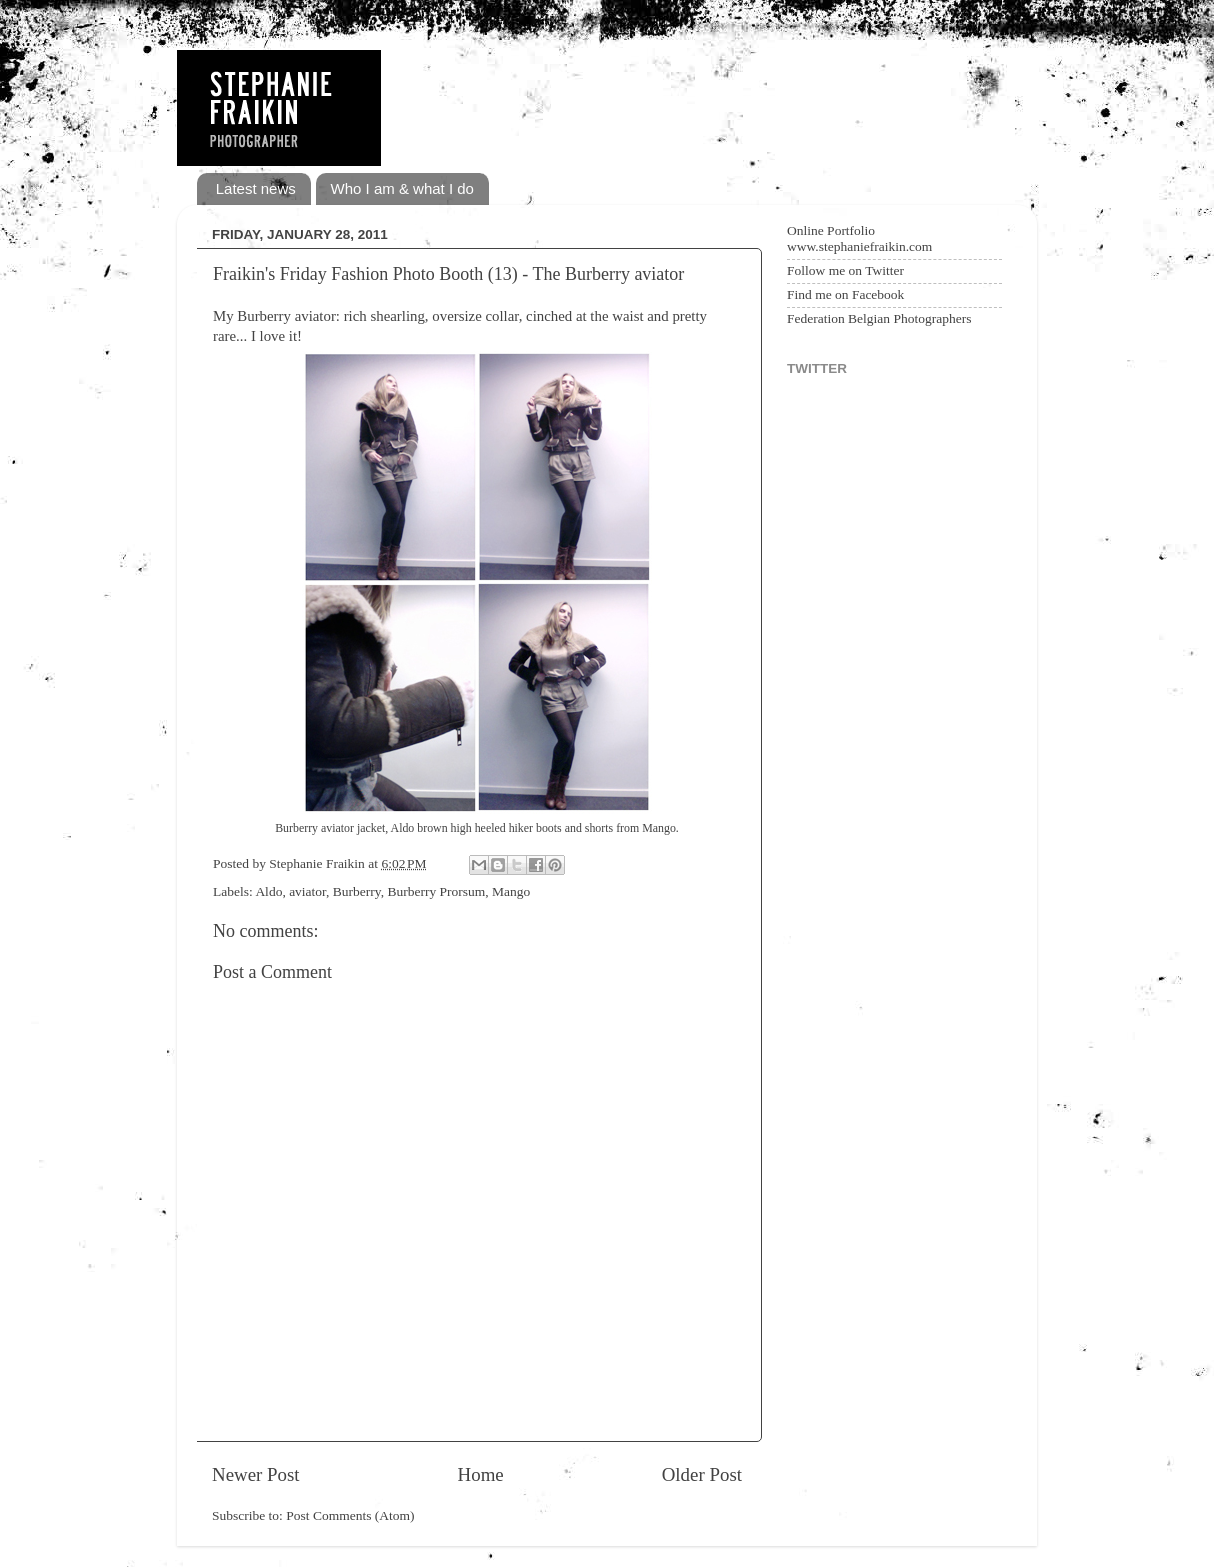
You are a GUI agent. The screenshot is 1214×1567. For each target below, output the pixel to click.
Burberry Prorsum (436, 891)
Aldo (268, 891)
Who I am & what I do (402, 188)
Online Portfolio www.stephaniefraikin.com (859, 238)
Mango (511, 891)
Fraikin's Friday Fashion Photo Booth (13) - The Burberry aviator (448, 274)
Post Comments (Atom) (350, 1515)
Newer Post (256, 1474)
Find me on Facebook (845, 294)
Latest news (256, 188)
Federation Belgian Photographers (879, 318)
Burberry (357, 891)
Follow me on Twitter (845, 270)
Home (481, 1474)
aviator (307, 891)
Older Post (702, 1474)
